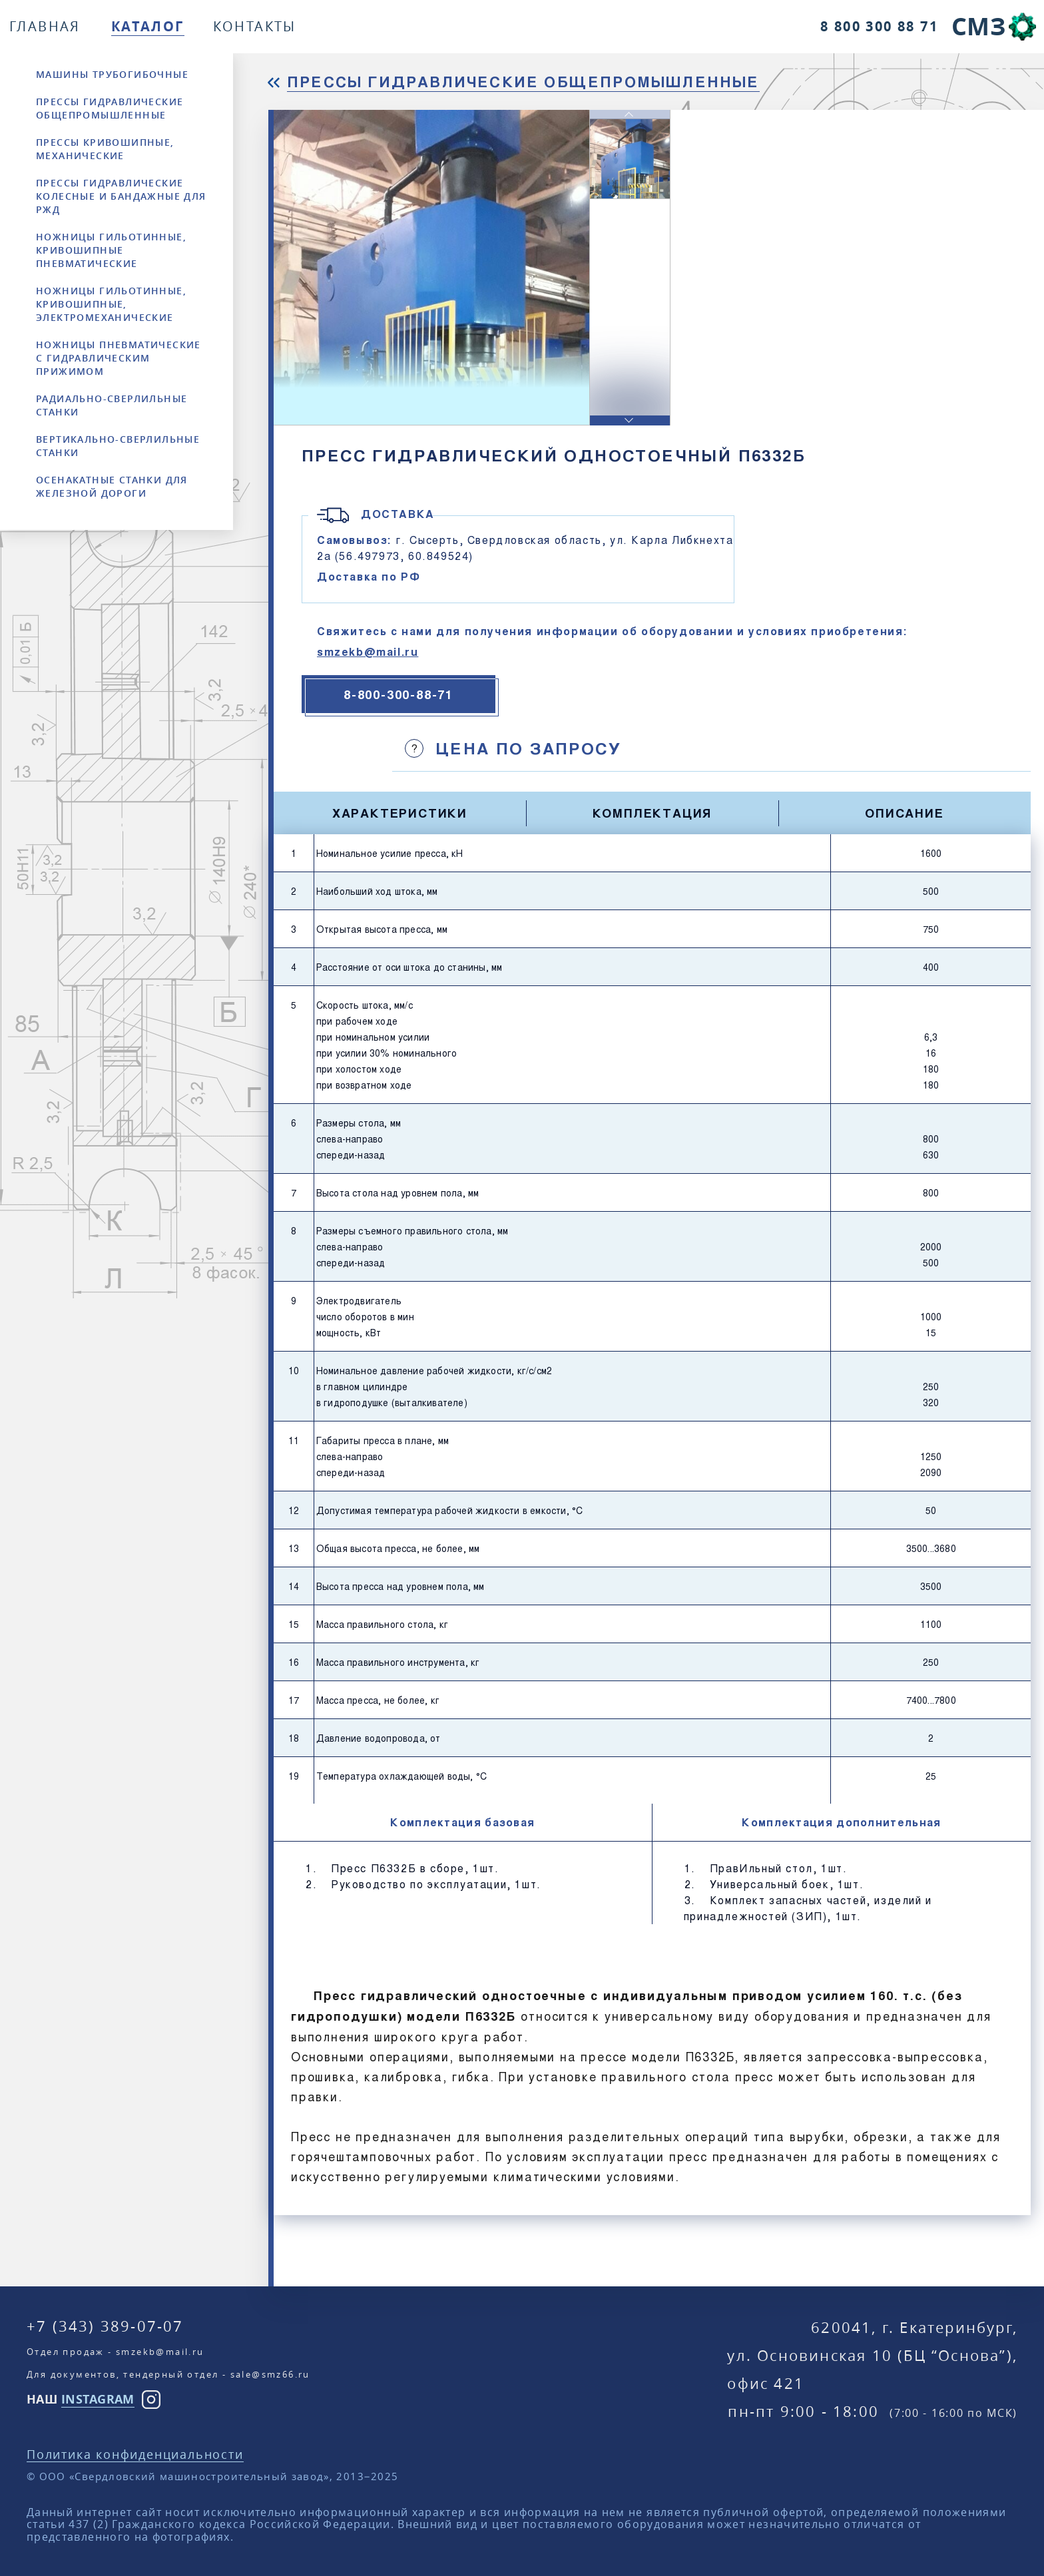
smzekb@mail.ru (367, 651)
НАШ (80, 2399)
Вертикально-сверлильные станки (118, 446)
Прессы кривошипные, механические (105, 149)
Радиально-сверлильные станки (111, 405)
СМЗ (978, 26)
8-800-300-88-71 (398, 694)
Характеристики (399, 813)
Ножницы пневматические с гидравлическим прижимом (118, 358)
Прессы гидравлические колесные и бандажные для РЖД (121, 196)
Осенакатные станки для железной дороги (112, 486)
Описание (904, 813)
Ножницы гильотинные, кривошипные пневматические (111, 250)
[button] (630, 420)
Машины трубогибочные (112, 74)
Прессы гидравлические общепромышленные (109, 108)
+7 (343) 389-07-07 (105, 2326)
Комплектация (652, 813)
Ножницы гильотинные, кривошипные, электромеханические (111, 304)
